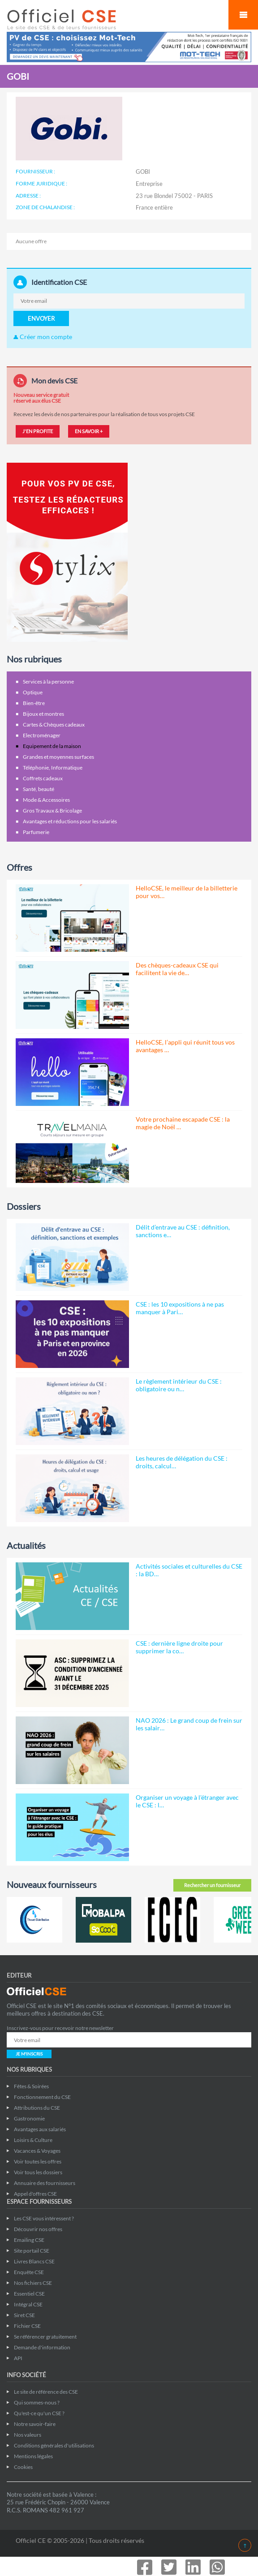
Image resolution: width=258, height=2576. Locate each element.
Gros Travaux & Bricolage (52, 810)
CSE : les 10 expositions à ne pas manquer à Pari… (180, 1308)
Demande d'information (42, 2347)
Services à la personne (48, 681)
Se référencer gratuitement (45, 2336)
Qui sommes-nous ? (37, 2402)
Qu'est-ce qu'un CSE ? (39, 2413)
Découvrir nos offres (38, 2229)
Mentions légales (33, 2456)
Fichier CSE (27, 2325)
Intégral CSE (28, 2304)
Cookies (23, 2467)
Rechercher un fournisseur (212, 1885)
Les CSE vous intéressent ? (44, 2218)
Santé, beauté (38, 789)
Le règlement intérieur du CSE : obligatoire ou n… (179, 1385)
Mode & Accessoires (46, 799)
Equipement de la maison (52, 746)
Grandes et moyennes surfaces (58, 756)
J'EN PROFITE (37, 431)
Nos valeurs (27, 2434)
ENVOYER (41, 318)
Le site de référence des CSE (46, 2391)
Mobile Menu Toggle (243, 15)
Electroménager (41, 735)
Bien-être (34, 703)
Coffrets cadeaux (43, 778)
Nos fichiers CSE (33, 2282)
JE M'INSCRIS (29, 2053)
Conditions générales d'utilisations (54, 2445)
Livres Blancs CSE (34, 2261)
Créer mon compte (42, 336)
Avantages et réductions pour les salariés (70, 821)
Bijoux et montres (43, 713)
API (18, 2358)
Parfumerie (36, 832)
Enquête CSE (29, 2272)
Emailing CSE (29, 2239)
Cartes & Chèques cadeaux (54, 724)
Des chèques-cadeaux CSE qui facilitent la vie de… (177, 968)
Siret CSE (24, 2315)
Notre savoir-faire (35, 2424)
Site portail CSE (31, 2250)
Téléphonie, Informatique (52, 767)
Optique (33, 692)
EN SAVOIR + (89, 431)
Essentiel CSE (29, 2293)
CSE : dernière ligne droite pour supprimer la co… (179, 1647)
